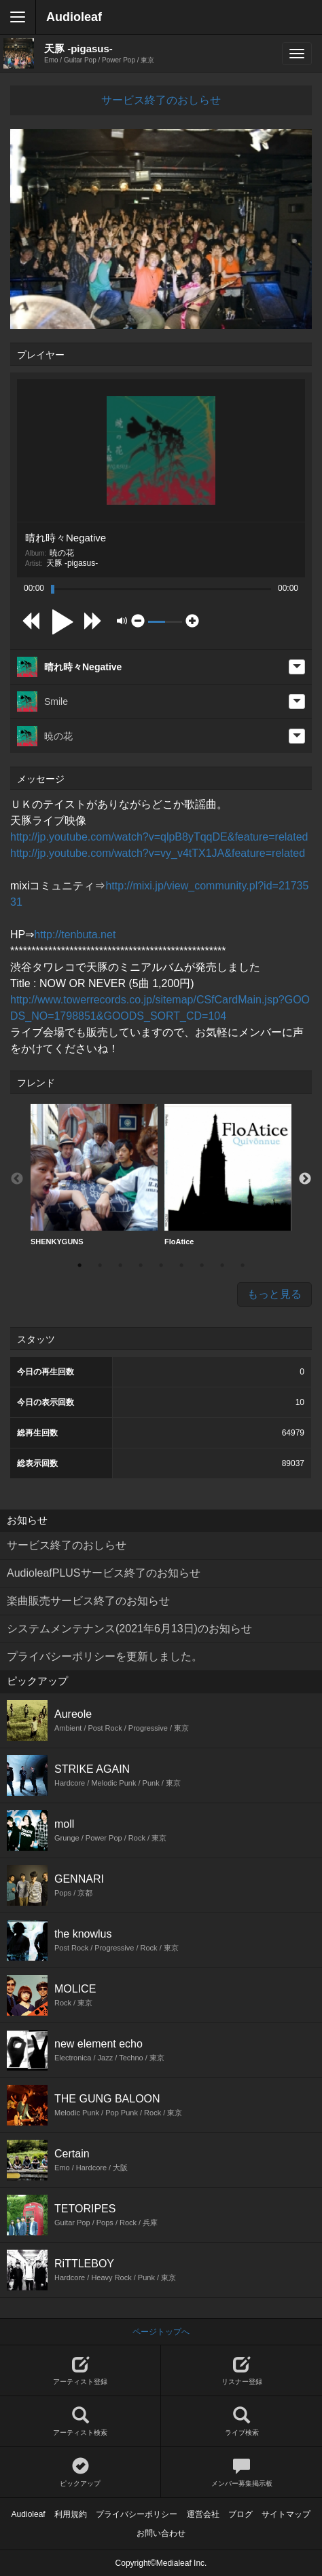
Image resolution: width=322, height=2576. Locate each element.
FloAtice (227, 1175)
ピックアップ (80, 2472)
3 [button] (120, 1265)
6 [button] (181, 1265)
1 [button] (79, 1265)
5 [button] (161, 1265)
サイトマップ (286, 2514)
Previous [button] (17, 1179)
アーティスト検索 (80, 2421)
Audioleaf (74, 17)
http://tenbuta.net (74, 934)
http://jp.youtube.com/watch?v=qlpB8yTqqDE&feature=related (159, 837)
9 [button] (242, 1265)
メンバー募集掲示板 (241, 2472)
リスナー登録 (241, 2370)
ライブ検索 (241, 2421)
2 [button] (100, 1265)
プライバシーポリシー (136, 2514)
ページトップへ (161, 2332)
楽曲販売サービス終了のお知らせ (88, 1601)
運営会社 (203, 2514)
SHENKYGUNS (94, 1175)
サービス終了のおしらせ (161, 100)
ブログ (240, 2514)
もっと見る (274, 1294)
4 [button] (140, 1265)
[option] (94, 1175)
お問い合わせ (161, 2533)
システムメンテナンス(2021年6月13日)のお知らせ (129, 1628)
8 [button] (222, 1265)
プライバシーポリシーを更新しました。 (104, 1656)
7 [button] (202, 1265)
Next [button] (305, 1179)
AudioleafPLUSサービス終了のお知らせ (103, 1573)
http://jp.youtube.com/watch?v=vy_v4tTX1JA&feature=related (157, 853)
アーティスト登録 (80, 2370)
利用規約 (70, 2514)
